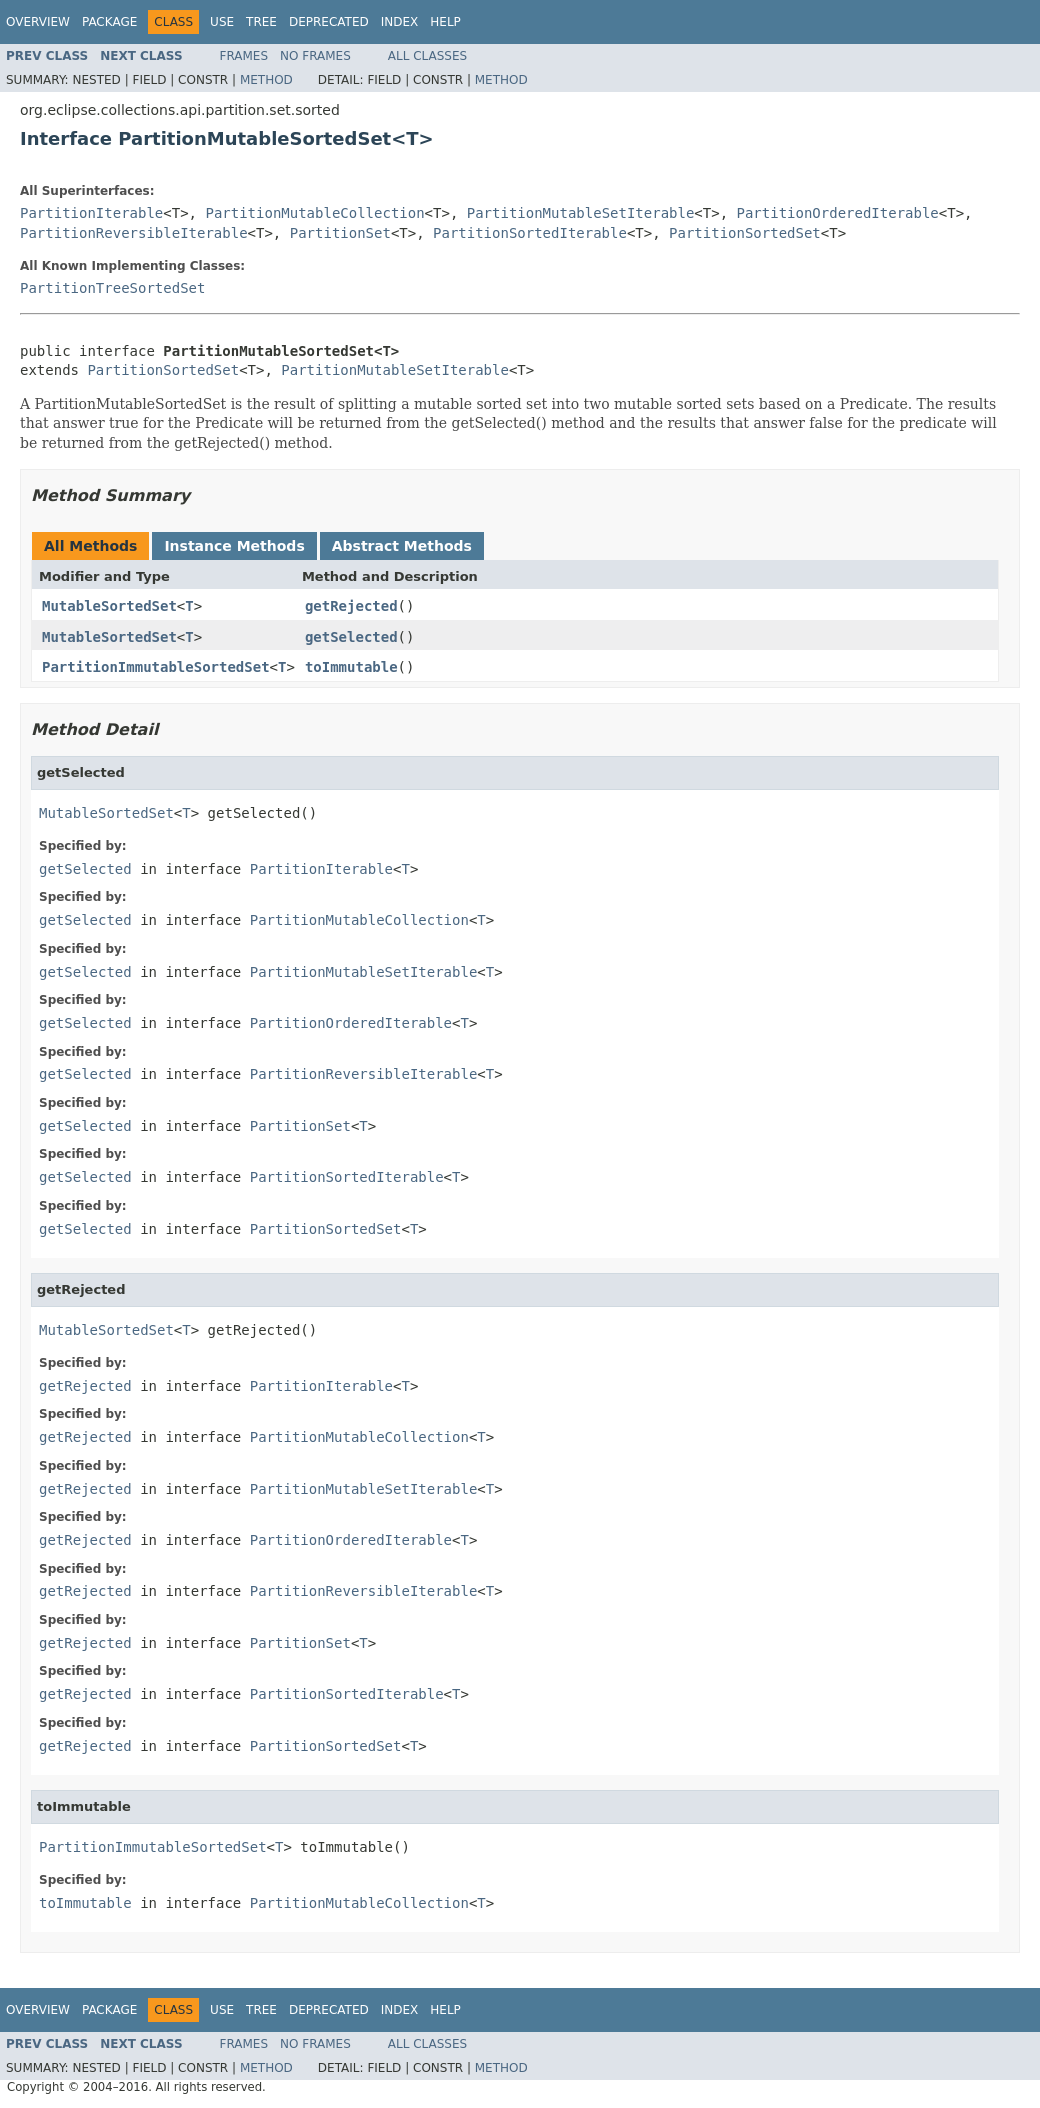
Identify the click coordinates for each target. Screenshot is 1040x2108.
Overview (38, 22)
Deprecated (329, 22)
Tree (261, 22)
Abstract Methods (402, 546)
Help (445, 22)
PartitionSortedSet (745, 233)
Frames (244, 56)
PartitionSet (340, 233)
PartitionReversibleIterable (134, 233)
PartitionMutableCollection (314, 213)
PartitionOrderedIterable (838, 213)
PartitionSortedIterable (530, 233)
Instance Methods (234, 546)
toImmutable (351, 667)
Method (266, 80)
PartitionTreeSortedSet (112, 288)
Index (400, 22)
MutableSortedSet (109, 606)
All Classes (427, 56)
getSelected (351, 637)
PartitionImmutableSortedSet (156, 667)
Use (222, 22)
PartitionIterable (91, 213)
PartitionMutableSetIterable (581, 213)
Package (109, 22)
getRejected (351, 606)
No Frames (315, 56)
